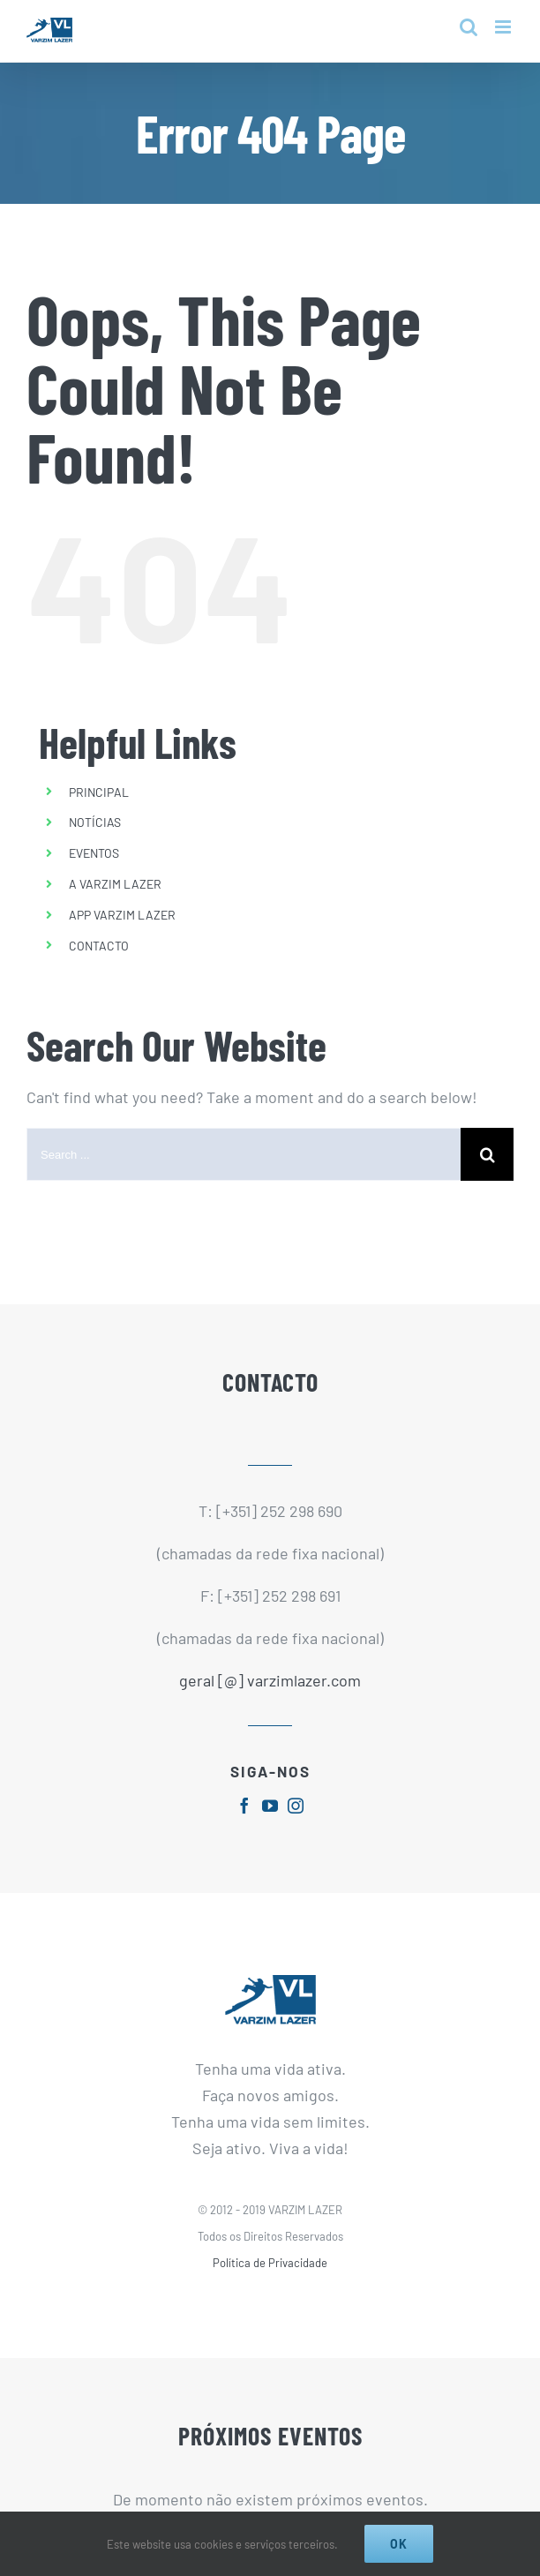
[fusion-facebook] (244, 1806)
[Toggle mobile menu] (504, 27)
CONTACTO (99, 945)
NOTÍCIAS (95, 822)
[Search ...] (243, 1154)
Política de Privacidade (270, 2263)
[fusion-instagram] (296, 1806)
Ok (399, 2543)
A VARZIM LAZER (115, 883)
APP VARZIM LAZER (122, 914)
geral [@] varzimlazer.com (270, 1680)
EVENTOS (94, 852)
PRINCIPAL (99, 792)
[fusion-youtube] (270, 1806)
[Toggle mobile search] (468, 27)
